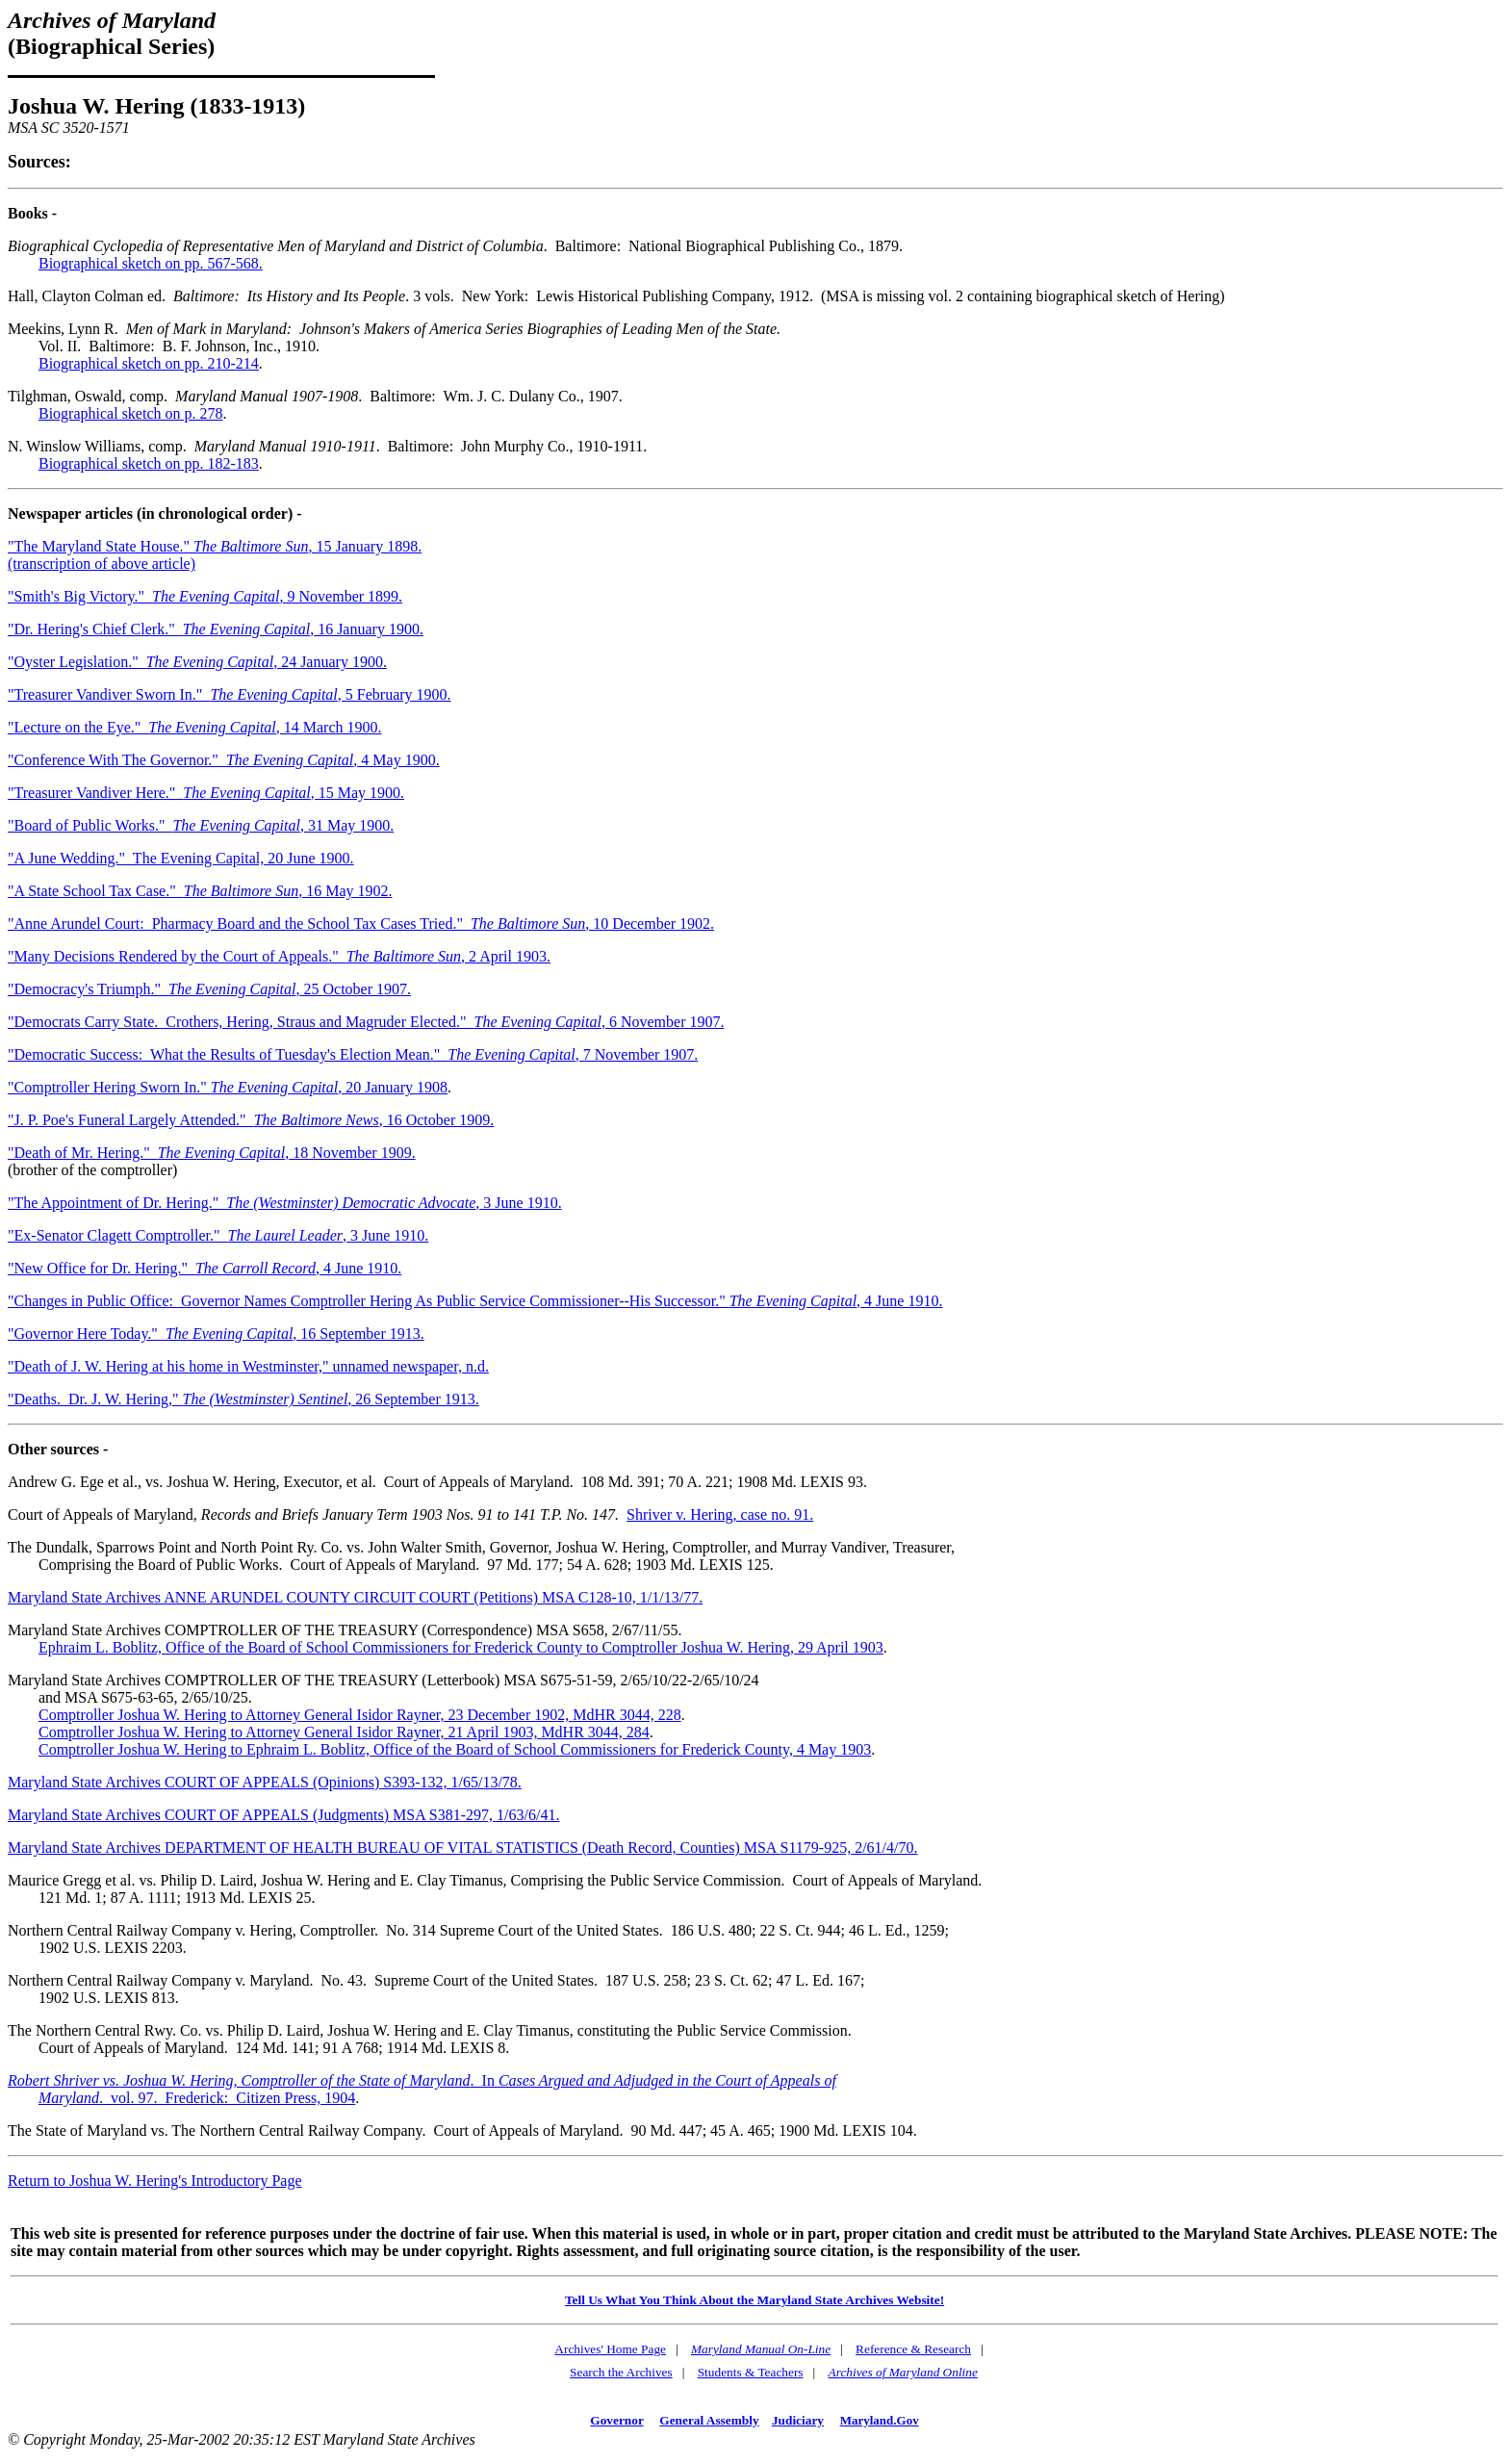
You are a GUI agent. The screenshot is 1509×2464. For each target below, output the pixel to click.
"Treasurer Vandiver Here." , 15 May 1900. (206, 792)
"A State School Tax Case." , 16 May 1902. (200, 891)
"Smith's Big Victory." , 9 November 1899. (205, 596)
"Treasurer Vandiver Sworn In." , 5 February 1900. (229, 694)
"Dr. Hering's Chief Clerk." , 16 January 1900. (215, 629)
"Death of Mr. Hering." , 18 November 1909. (212, 1152)
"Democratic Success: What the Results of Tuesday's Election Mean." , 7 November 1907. (353, 1054)
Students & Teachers (751, 2372)
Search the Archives (621, 2372)
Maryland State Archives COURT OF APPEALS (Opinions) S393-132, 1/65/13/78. (265, 1782)
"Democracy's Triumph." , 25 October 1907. (209, 989)
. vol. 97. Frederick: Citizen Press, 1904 (227, 2098)
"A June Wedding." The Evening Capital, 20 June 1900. (181, 858)
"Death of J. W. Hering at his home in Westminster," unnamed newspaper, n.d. (248, 1366)
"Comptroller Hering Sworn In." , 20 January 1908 (228, 1087)
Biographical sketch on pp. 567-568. (150, 263)
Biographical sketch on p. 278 (130, 413)
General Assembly (708, 2420)
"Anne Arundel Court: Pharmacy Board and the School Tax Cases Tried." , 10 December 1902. (361, 923)
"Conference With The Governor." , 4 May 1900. (224, 760)
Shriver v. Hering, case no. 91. (720, 1514)
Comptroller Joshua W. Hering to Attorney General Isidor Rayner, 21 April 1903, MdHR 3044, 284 (344, 1732)
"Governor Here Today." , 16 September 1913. (216, 1333)
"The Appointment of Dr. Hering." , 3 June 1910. (285, 1202)
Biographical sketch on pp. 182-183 (148, 463)
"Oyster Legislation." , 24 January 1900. (197, 662)
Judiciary (798, 2420)
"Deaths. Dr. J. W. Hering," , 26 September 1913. (243, 1399)
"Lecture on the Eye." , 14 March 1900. (195, 727)
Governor (616, 2420)
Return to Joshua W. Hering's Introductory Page (155, 2180)
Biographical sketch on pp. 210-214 (148, 363)
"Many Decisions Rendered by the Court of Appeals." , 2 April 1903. (279, 956)
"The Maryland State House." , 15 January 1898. (215, 546)
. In (422, 2080)
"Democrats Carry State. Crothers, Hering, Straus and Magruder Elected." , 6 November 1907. (366, 1022)
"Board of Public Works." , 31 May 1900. (201, 825)
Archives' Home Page (610, 2349)
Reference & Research (913, 2349)
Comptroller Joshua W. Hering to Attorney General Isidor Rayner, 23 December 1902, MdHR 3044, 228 (359, 1715)
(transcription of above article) (101, 563)
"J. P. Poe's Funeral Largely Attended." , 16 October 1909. (251, 1120)
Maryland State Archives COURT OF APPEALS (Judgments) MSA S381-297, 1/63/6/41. (283, 1815)
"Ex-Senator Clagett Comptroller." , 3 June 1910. (218, 1235)
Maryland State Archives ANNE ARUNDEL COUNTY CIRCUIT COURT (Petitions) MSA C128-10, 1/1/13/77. (355, 1597)
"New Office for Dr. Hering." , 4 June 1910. (204, 1268)
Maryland (68, 2098)
